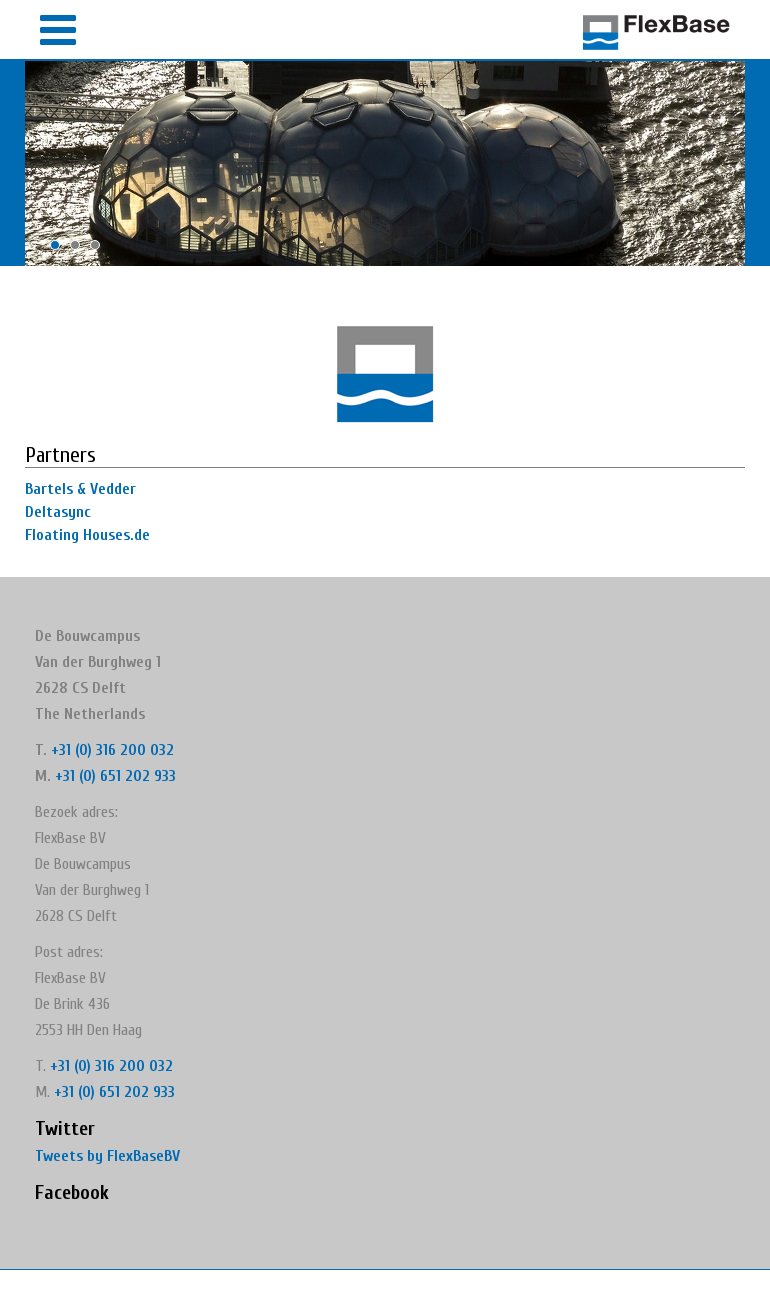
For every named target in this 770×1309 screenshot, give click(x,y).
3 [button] (100, 250)
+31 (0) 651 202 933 (115, 776)
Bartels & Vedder (80, 489)
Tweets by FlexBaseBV (107, 1156)
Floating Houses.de (87, 535)
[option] (385, 163)
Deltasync (58, 512)
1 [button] (60, 250)
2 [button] (80, 250)
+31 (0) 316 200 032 (112, 750)
